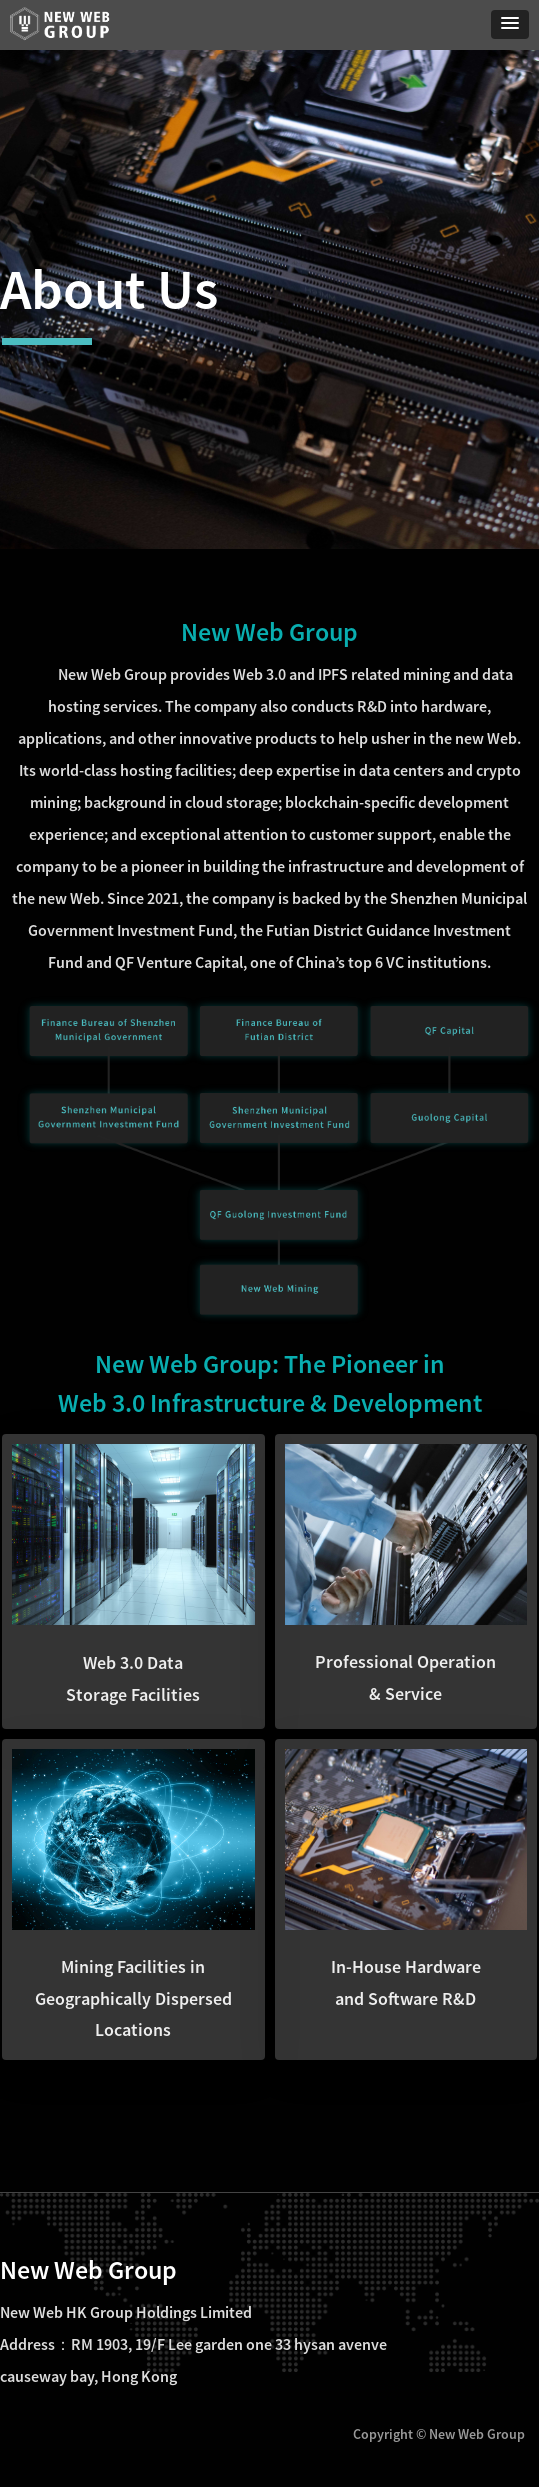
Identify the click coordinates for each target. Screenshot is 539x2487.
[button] (510, 24)
